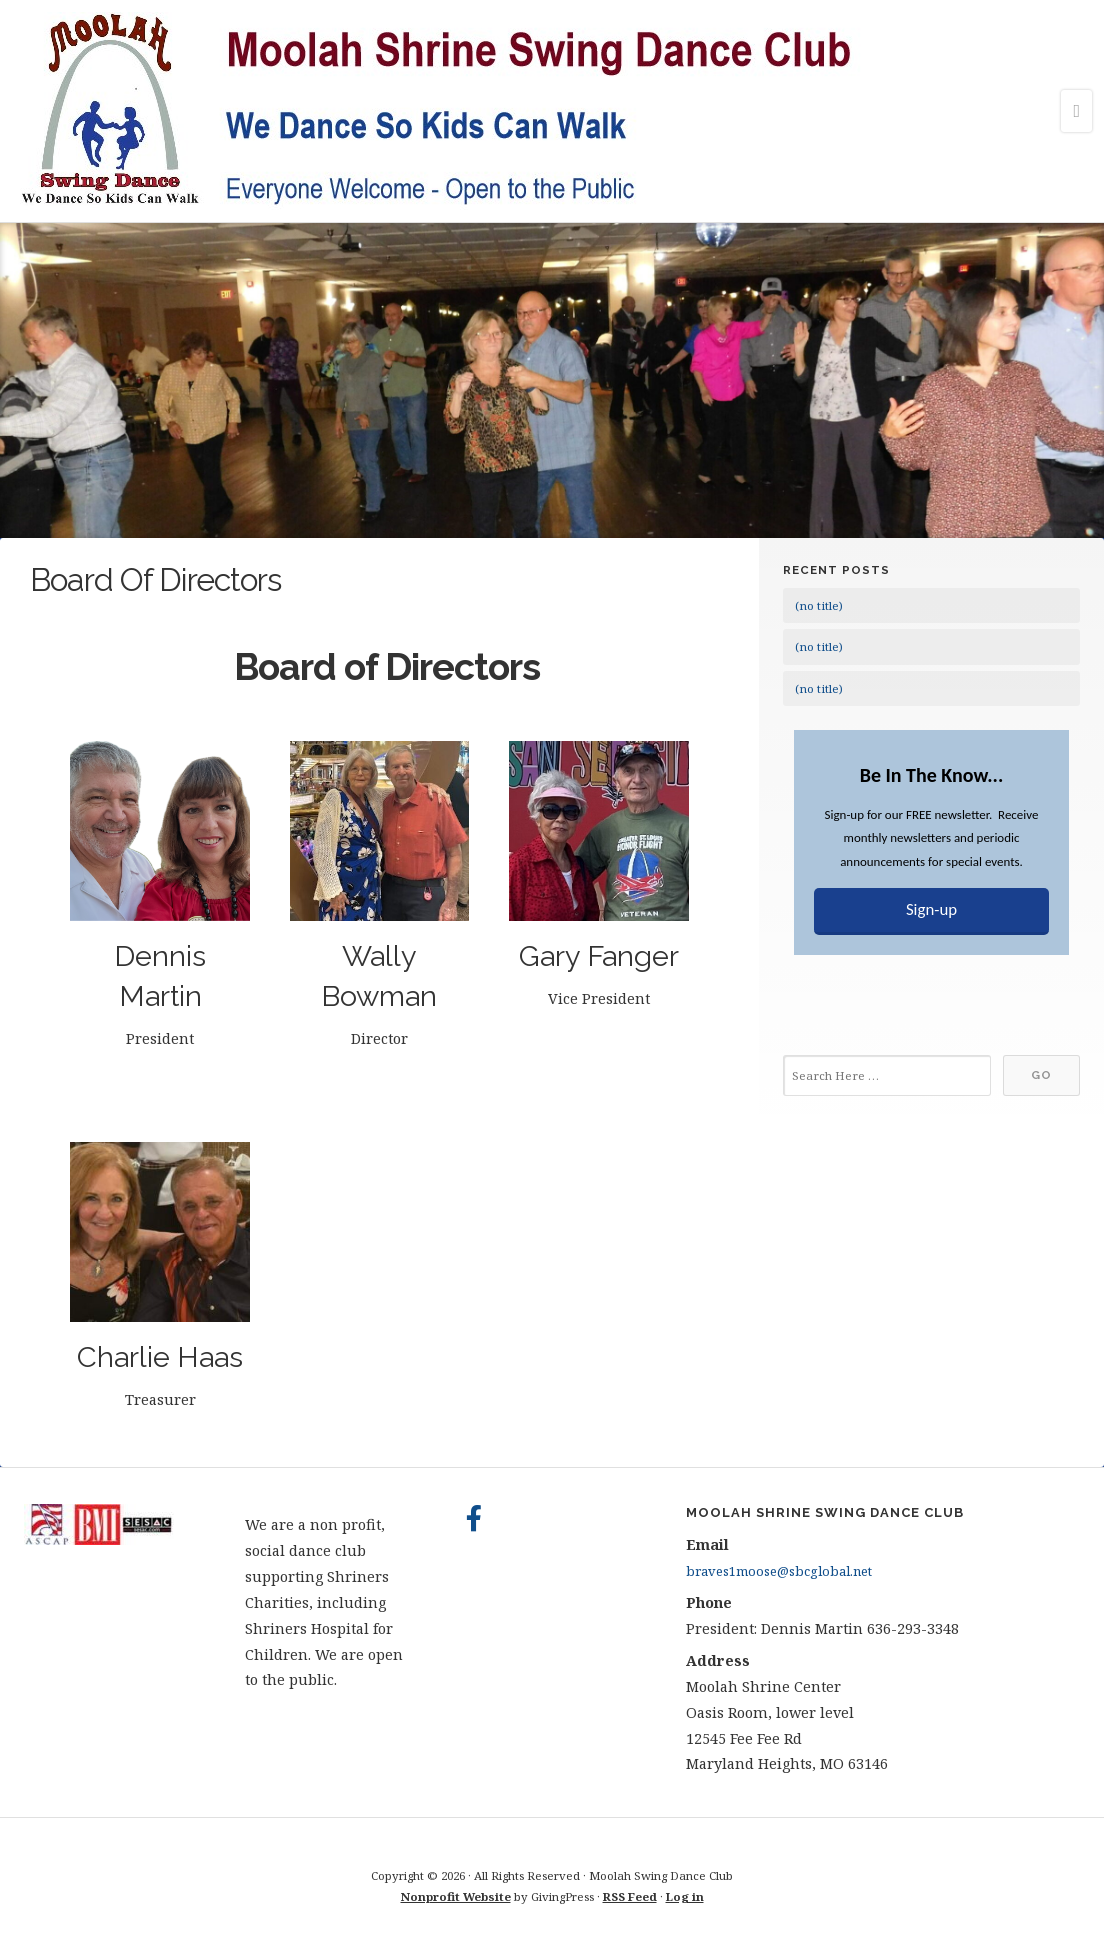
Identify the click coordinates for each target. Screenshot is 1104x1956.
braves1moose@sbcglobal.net (779, 1571)
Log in (685, 1896)
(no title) (819, 605)
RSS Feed (630, 1896)
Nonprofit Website (456, 1896)
